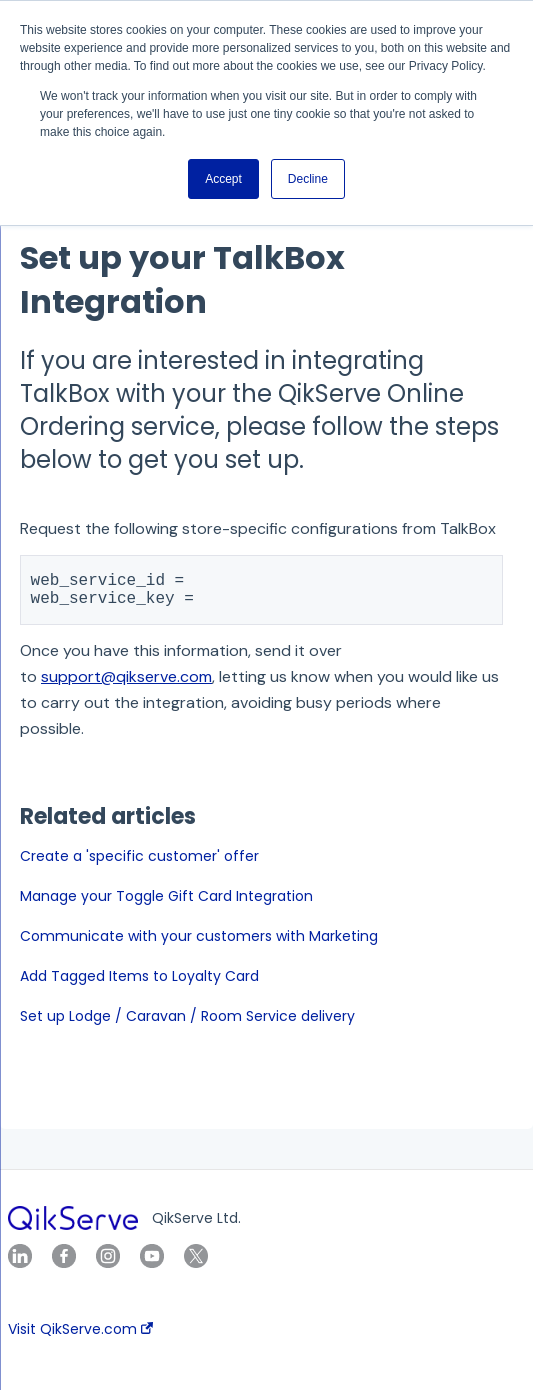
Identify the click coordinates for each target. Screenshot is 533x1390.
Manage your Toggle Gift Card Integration (166, 904)
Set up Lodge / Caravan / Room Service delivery (187, 1024)
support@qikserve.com (126, 684)
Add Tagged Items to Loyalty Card (139, 984)
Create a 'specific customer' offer (139, 864)
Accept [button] (223, 179)
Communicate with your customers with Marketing (199, 944)
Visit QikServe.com (80, 1329)
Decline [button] (308, 179)
